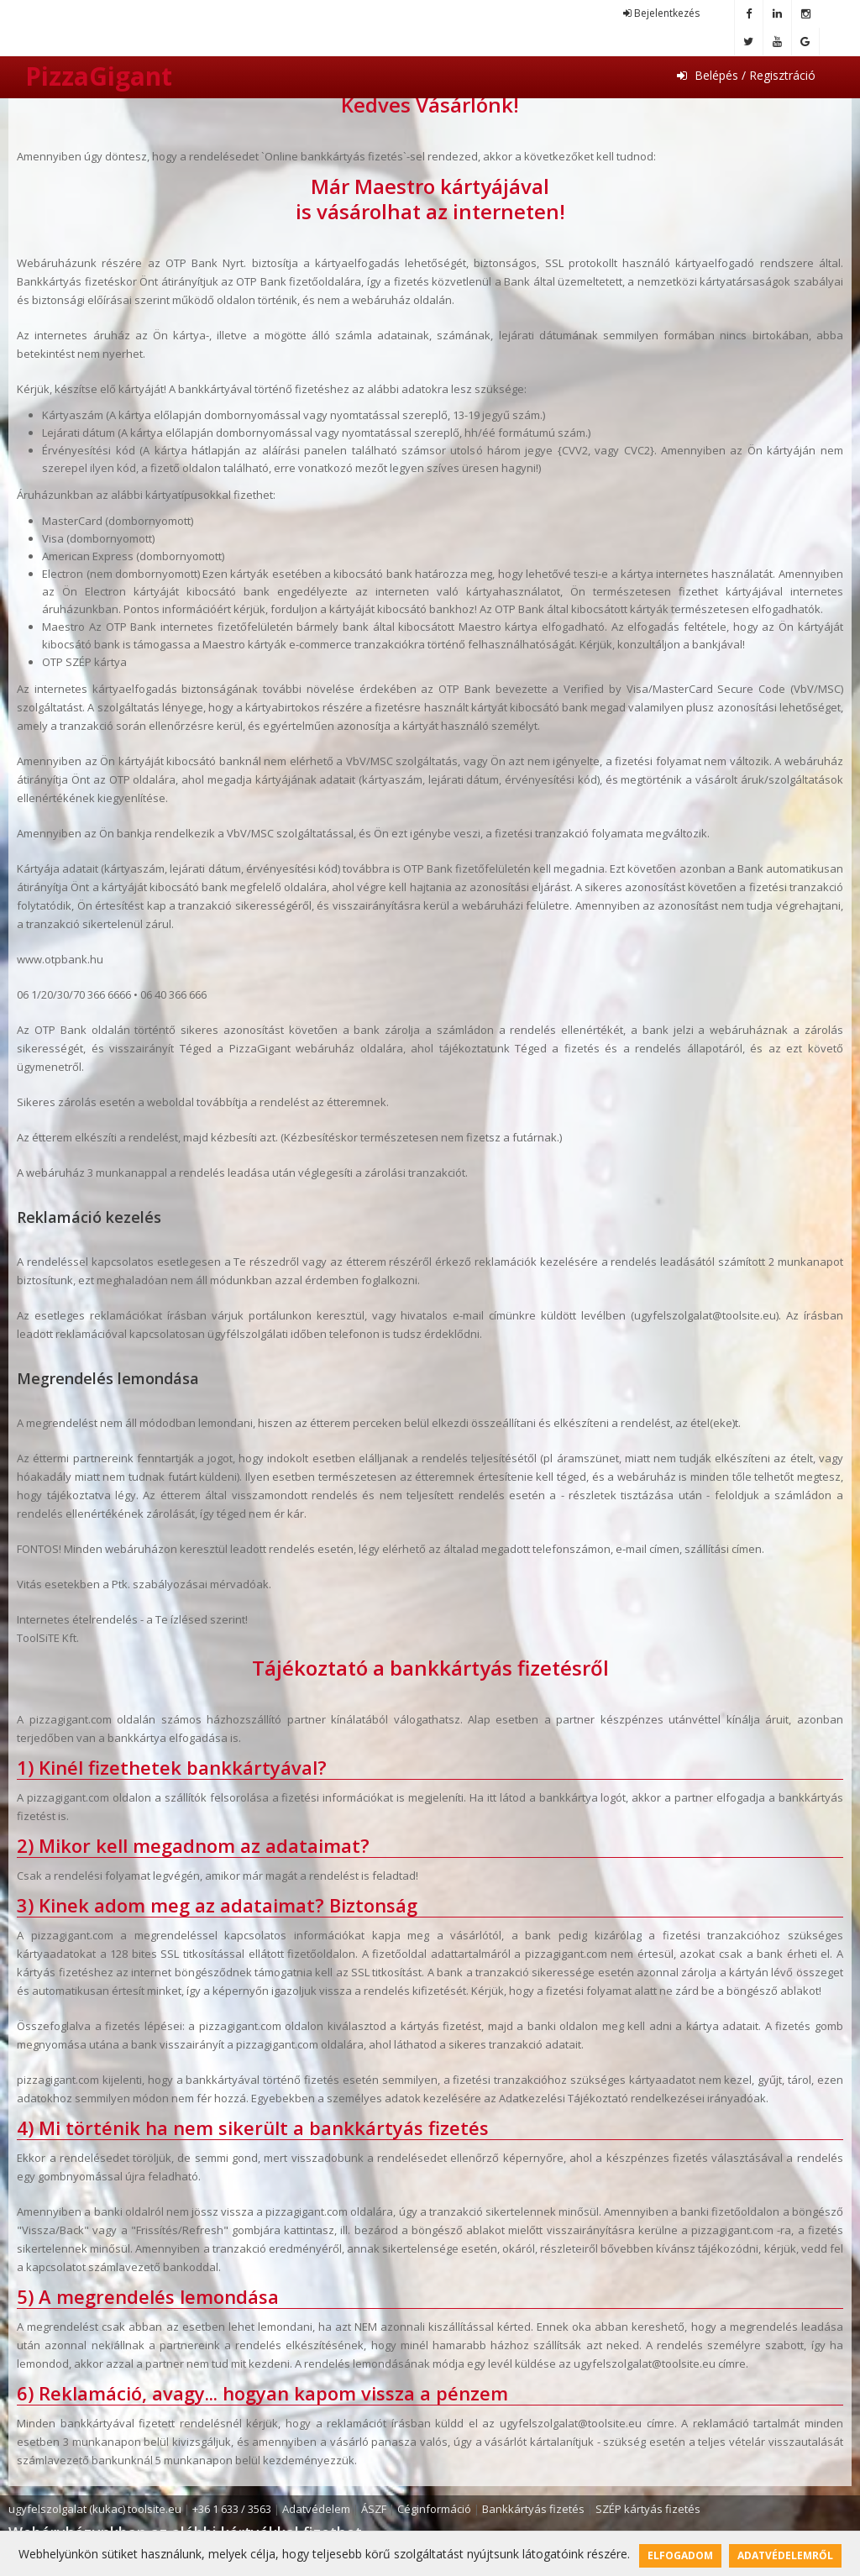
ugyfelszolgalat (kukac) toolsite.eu (94, 2508)
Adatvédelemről (785, 2555)
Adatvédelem (316, 2508)
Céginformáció (434, 2508)
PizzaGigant (98, 76)
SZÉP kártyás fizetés (647, 2508)
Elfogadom (680, 2555)
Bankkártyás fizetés (533, 2508)
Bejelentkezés (661, 13)
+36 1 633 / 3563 (231, 2508)
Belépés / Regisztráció (746, 75)
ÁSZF (373, 2508)
